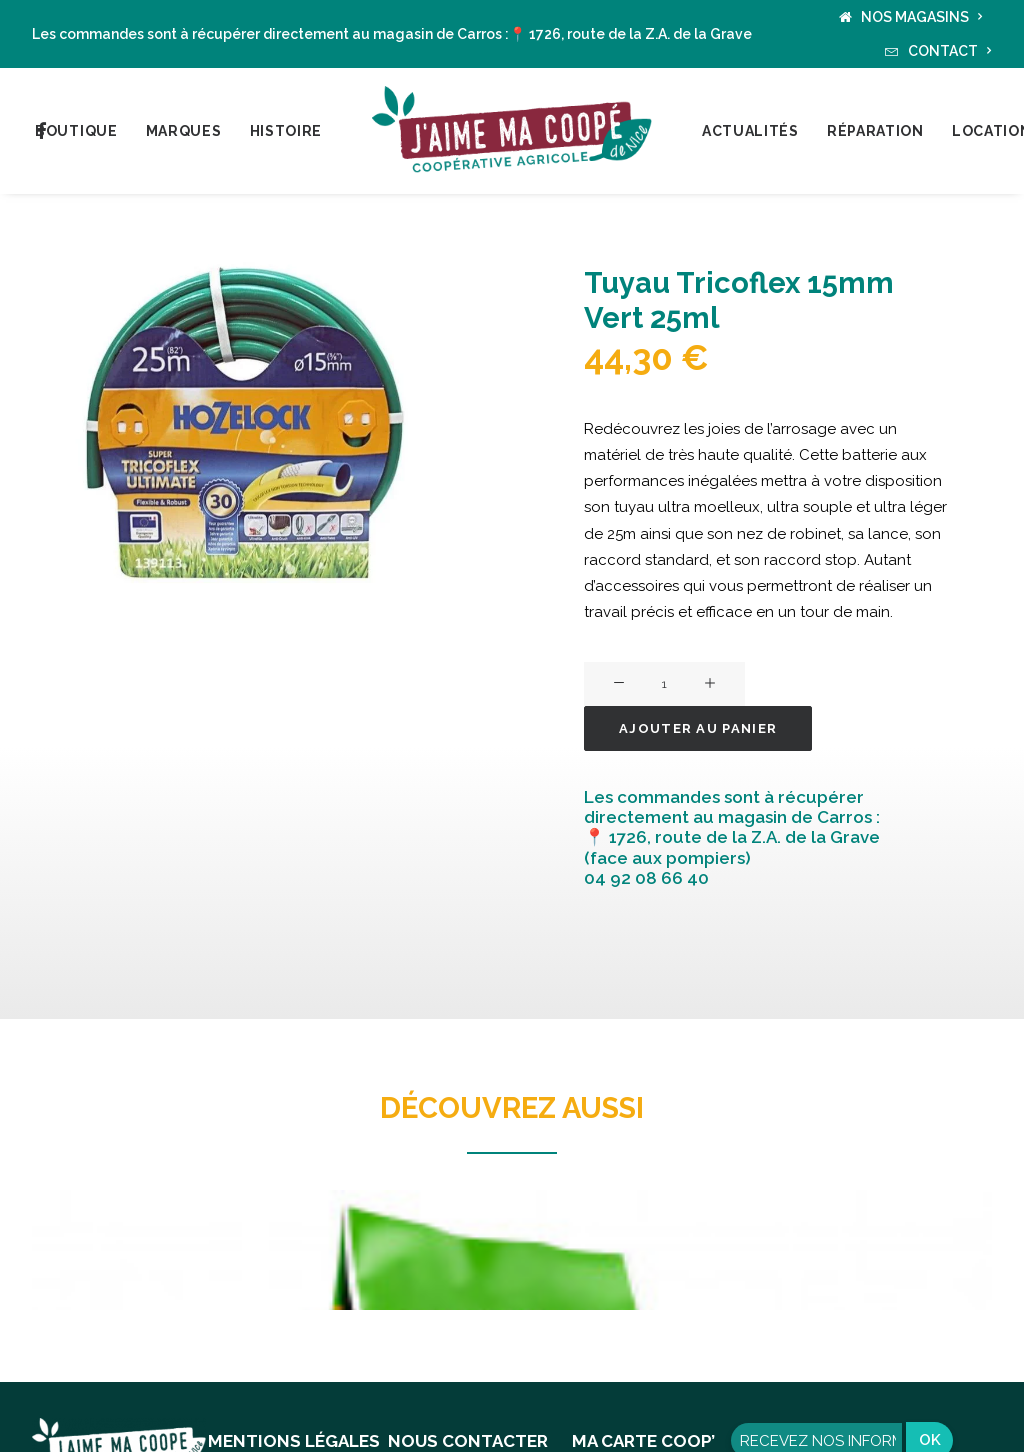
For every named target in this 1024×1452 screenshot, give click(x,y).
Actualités (750, 131)
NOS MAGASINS (922, 17)
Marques (184, 131)
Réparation (875, 131)
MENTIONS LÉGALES (294, 1441)
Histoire (286, 131)
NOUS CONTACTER (468, 1441)
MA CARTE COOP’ (643, 1441)
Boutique (76, 131)
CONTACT (950, 51)
